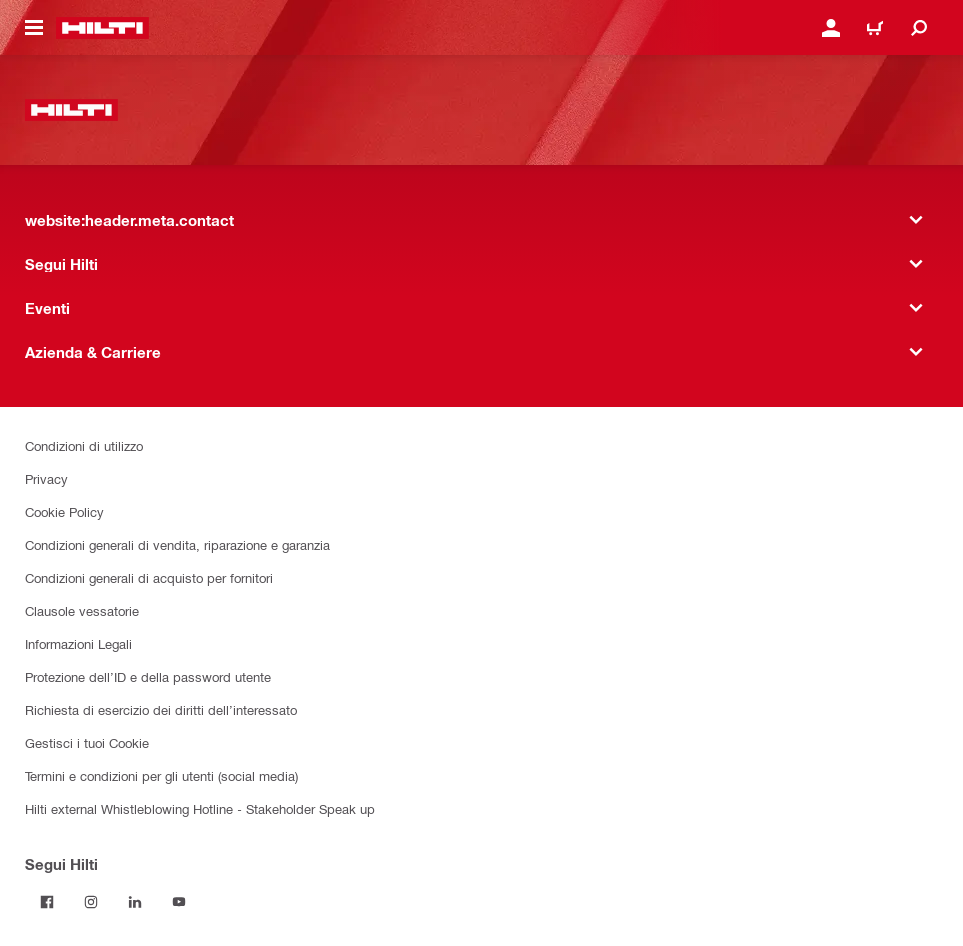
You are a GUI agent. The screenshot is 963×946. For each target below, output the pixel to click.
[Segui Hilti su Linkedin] (135, 902)
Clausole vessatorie (82, 610)
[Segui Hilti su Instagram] (91, 902)
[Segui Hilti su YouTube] (179, 902)
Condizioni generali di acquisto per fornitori (149, 577)
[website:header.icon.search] (919, 28)
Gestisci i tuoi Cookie (87, 742)
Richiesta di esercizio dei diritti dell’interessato (161, 709)
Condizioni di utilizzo (84, 445)
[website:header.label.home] (102, 28)
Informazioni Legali (78, 643)
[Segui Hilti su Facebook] (47, 902)
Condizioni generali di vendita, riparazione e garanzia (177, 544)
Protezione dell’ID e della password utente (148, 676)
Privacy (46, 478)
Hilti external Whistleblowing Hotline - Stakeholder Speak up (200, 808)
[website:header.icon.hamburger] (34, 28)
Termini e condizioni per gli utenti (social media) (161, 775)
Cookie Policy (64, 511)
